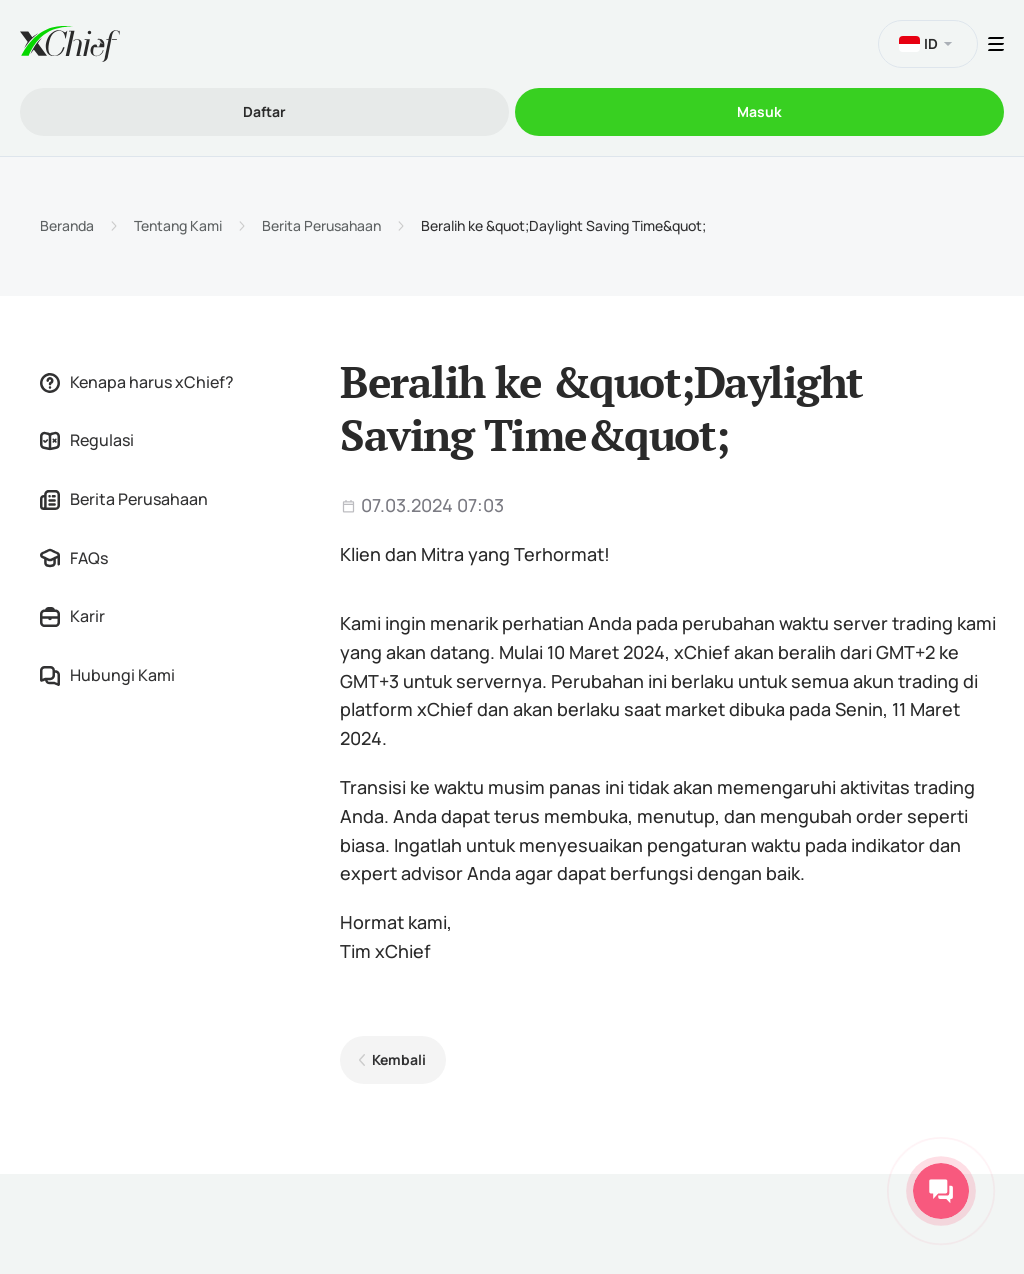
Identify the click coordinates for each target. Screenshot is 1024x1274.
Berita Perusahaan (321, 226)
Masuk (759, 111)
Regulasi (87, 440)
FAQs (74, 558)
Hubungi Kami (107, 675)
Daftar (264, 111)
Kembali (399, 1059)
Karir (72, 616)
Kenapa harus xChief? (137, 382)
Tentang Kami (178, 226)
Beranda (67, 226)
